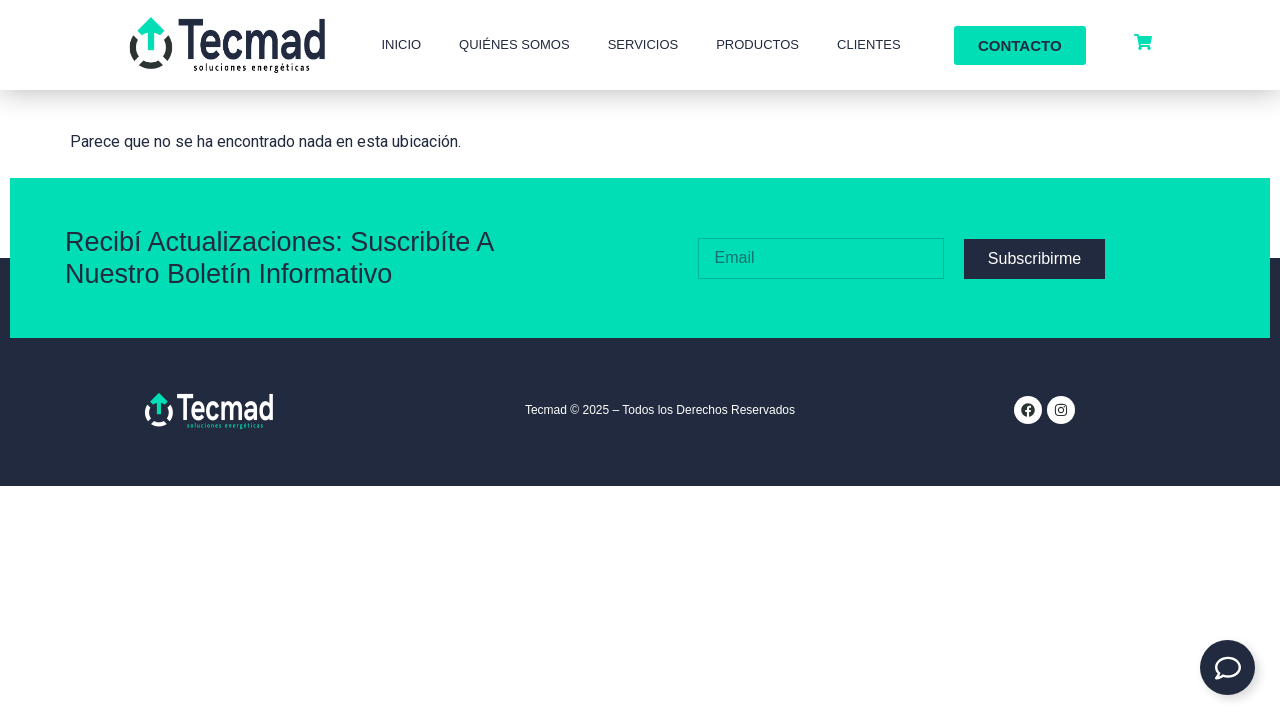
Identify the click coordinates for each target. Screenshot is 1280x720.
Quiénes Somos (514, 44)
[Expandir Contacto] (1227, 667)
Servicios (643, 44)
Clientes (869, 44)
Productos (757, 44)
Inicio (401, 44)
